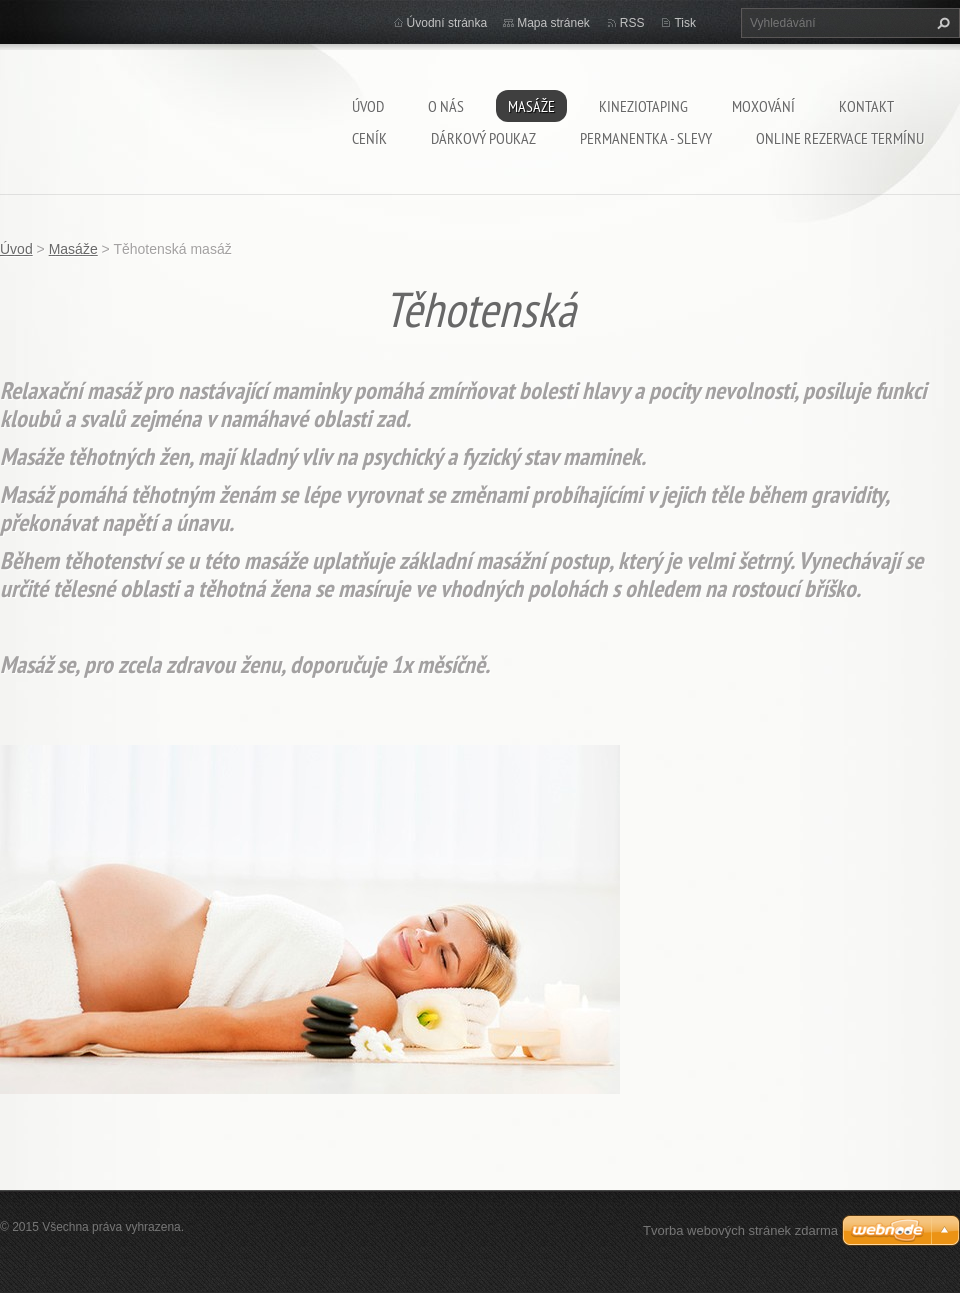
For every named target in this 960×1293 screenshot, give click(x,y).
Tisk (685, 23)
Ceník (369, 138)
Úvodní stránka (447, 23)
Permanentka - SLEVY (646, 138)
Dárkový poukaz (483, 138)
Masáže (531, 106)
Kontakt (866, 106)
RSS (632, 23)
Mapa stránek (553, 23)
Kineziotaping (643, 106)
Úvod (368, 106)
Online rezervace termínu (840, 138)
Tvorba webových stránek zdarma (740, 1230)
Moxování (763, 106)
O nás (446, 106)
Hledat (941, 23)
